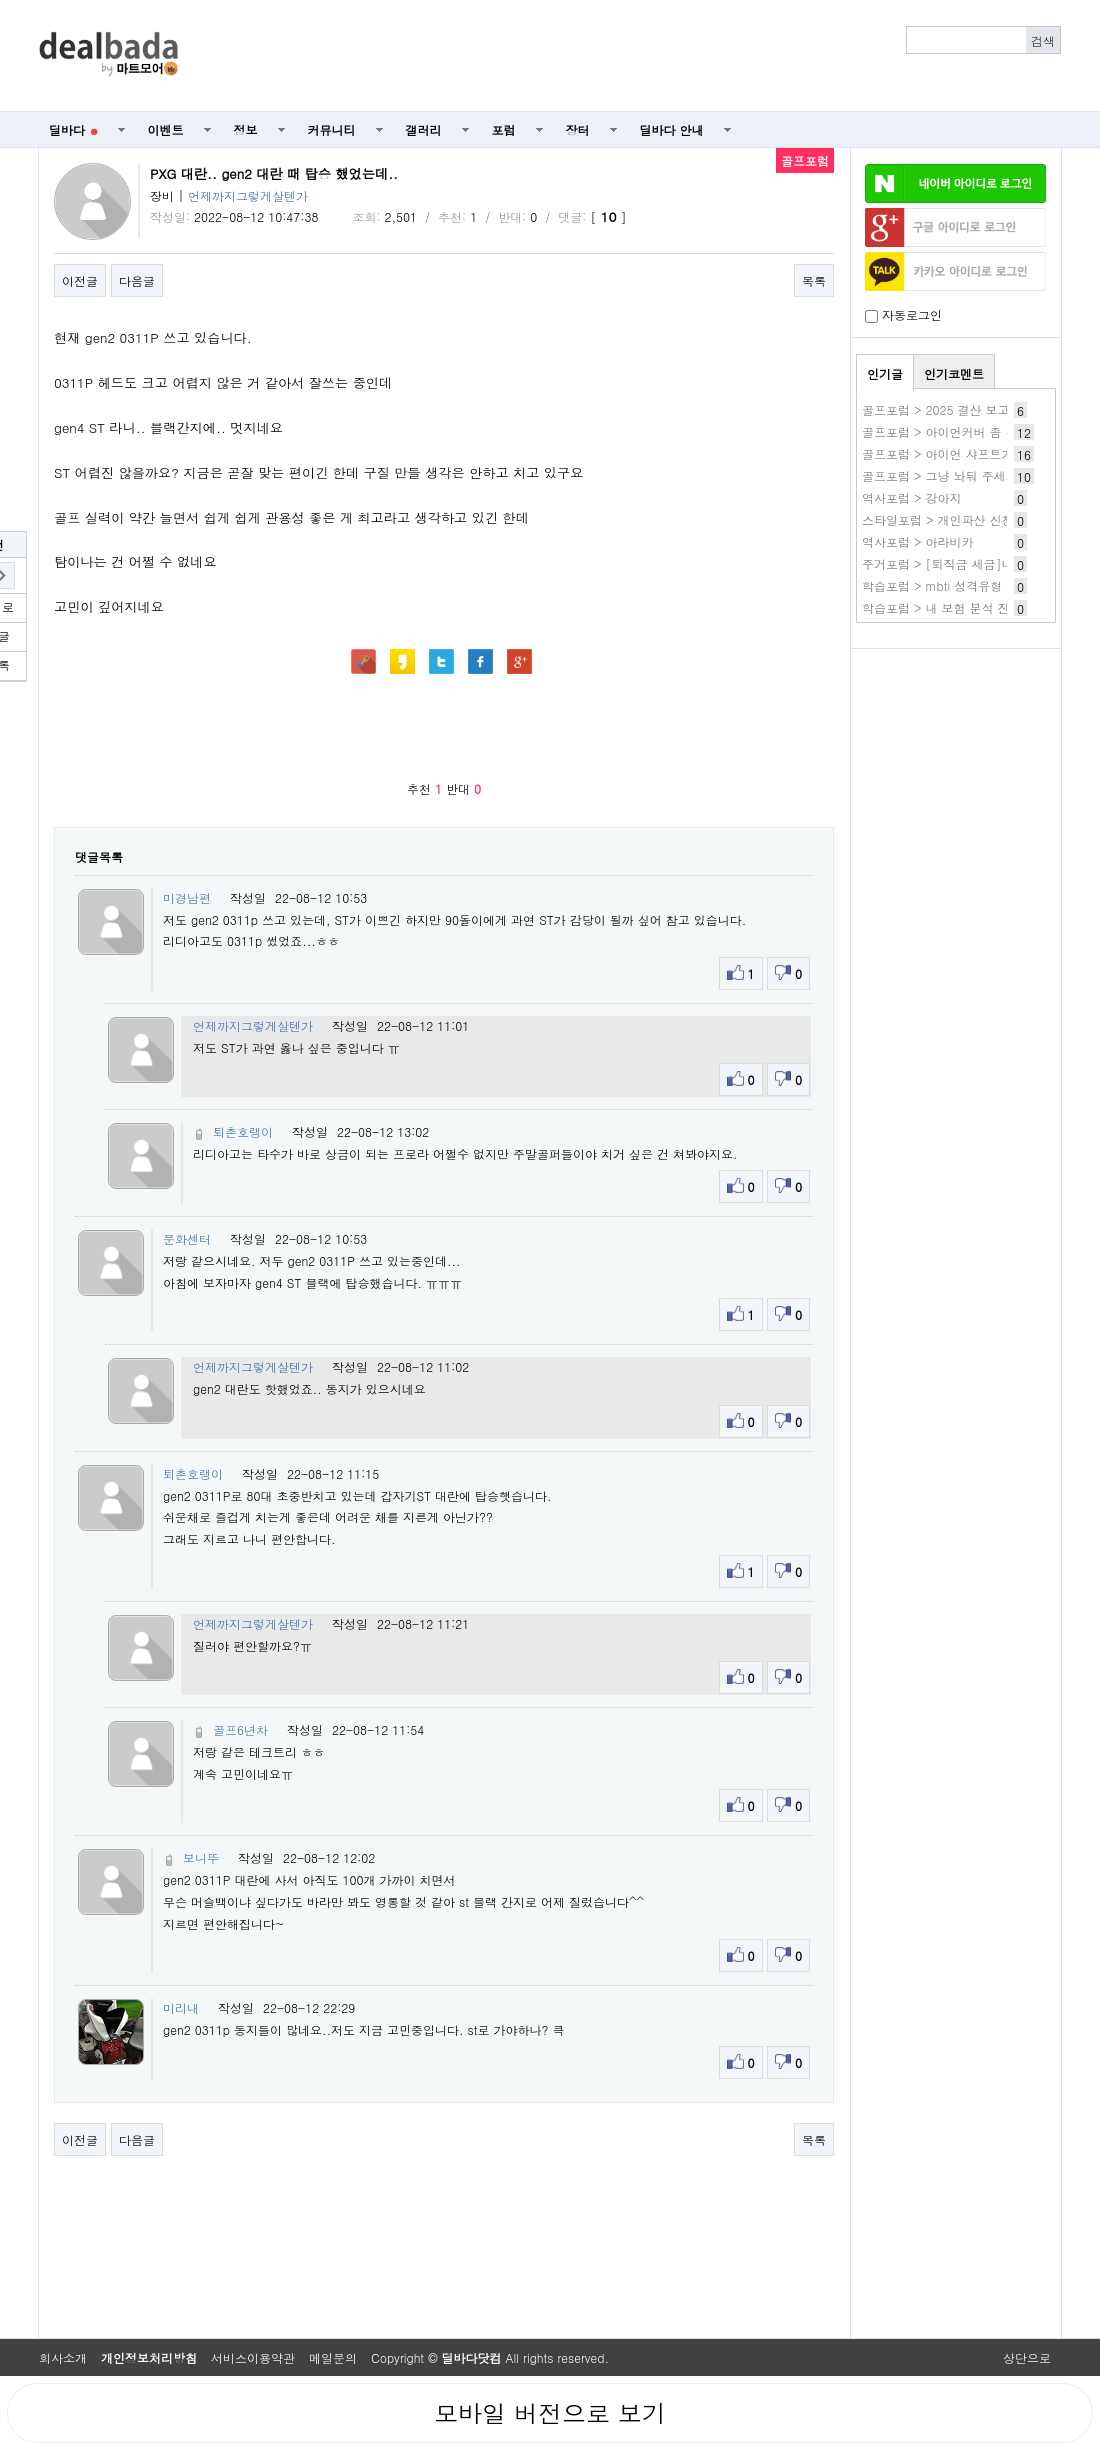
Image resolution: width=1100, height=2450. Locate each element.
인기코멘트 (954, 373)
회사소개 (63, 2357)
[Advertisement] (631, 56)
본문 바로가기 (0, 0)
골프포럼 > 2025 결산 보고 (936, 409)
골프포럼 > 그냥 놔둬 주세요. (942, 475)
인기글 (885, 373)
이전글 (80, 280)
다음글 (137, 280)
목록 (814, 280)
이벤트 (166, 129)
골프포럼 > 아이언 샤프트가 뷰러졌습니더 (976, 453)
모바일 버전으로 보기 (550, 2413)
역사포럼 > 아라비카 (918, 541)
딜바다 (73, 129)
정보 (246, 129)
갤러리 (424, 129)
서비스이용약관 (253, 2357)
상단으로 (1027, 2357)
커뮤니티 (332, 129)
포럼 (504, 129)
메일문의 (333, 2357)
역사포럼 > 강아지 (912, 497)
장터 (578, 129)
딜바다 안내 (672, 129)
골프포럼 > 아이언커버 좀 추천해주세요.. (974, 431)
